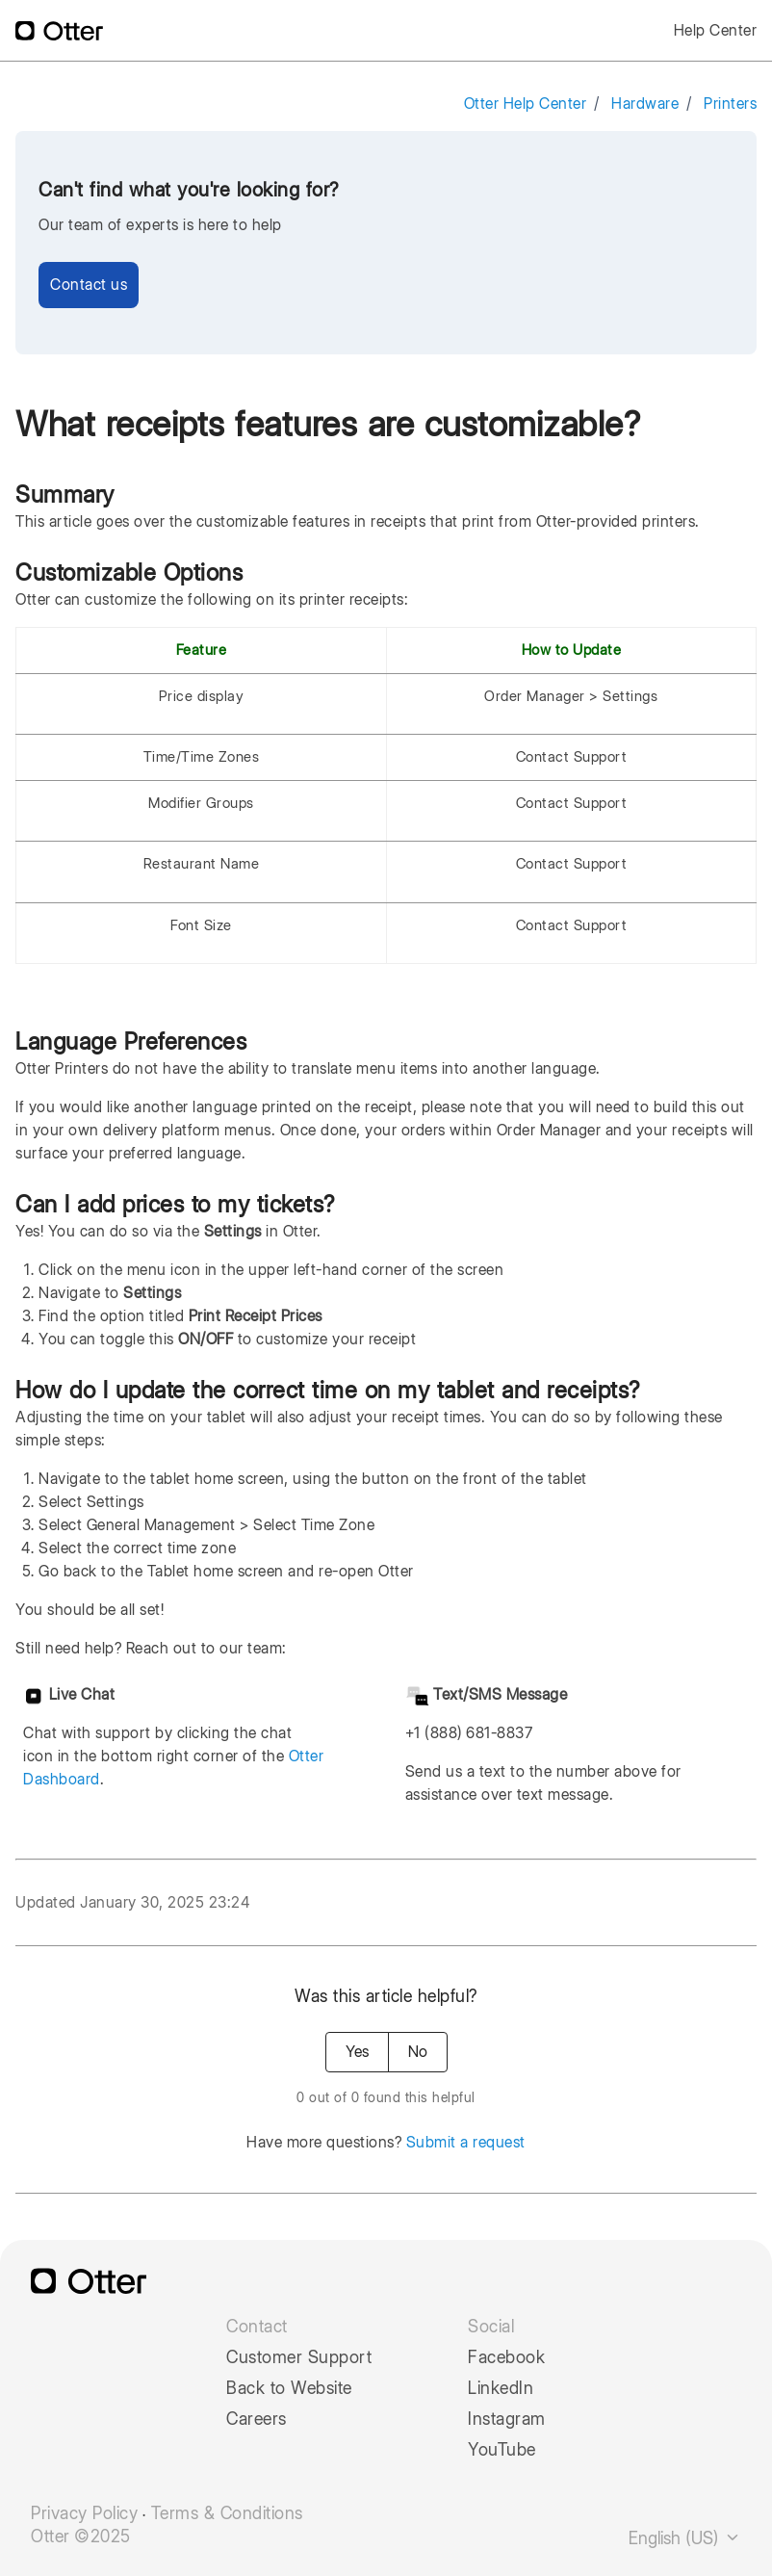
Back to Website (289, 2388)
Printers (730, 103)
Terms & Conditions (227, 2513)
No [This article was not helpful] (417, 2052)
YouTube (502, 2449)
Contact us (88, 284)
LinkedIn (500, 2388)
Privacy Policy (84, 2513)
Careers (256, 2419)
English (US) (685, 2538)
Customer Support (299, 2357)
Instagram (507, 2419)
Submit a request (466, 2142)
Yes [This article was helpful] (357, 2052)
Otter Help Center (525, 103)
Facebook (506, 2357)
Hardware (645, 103)
